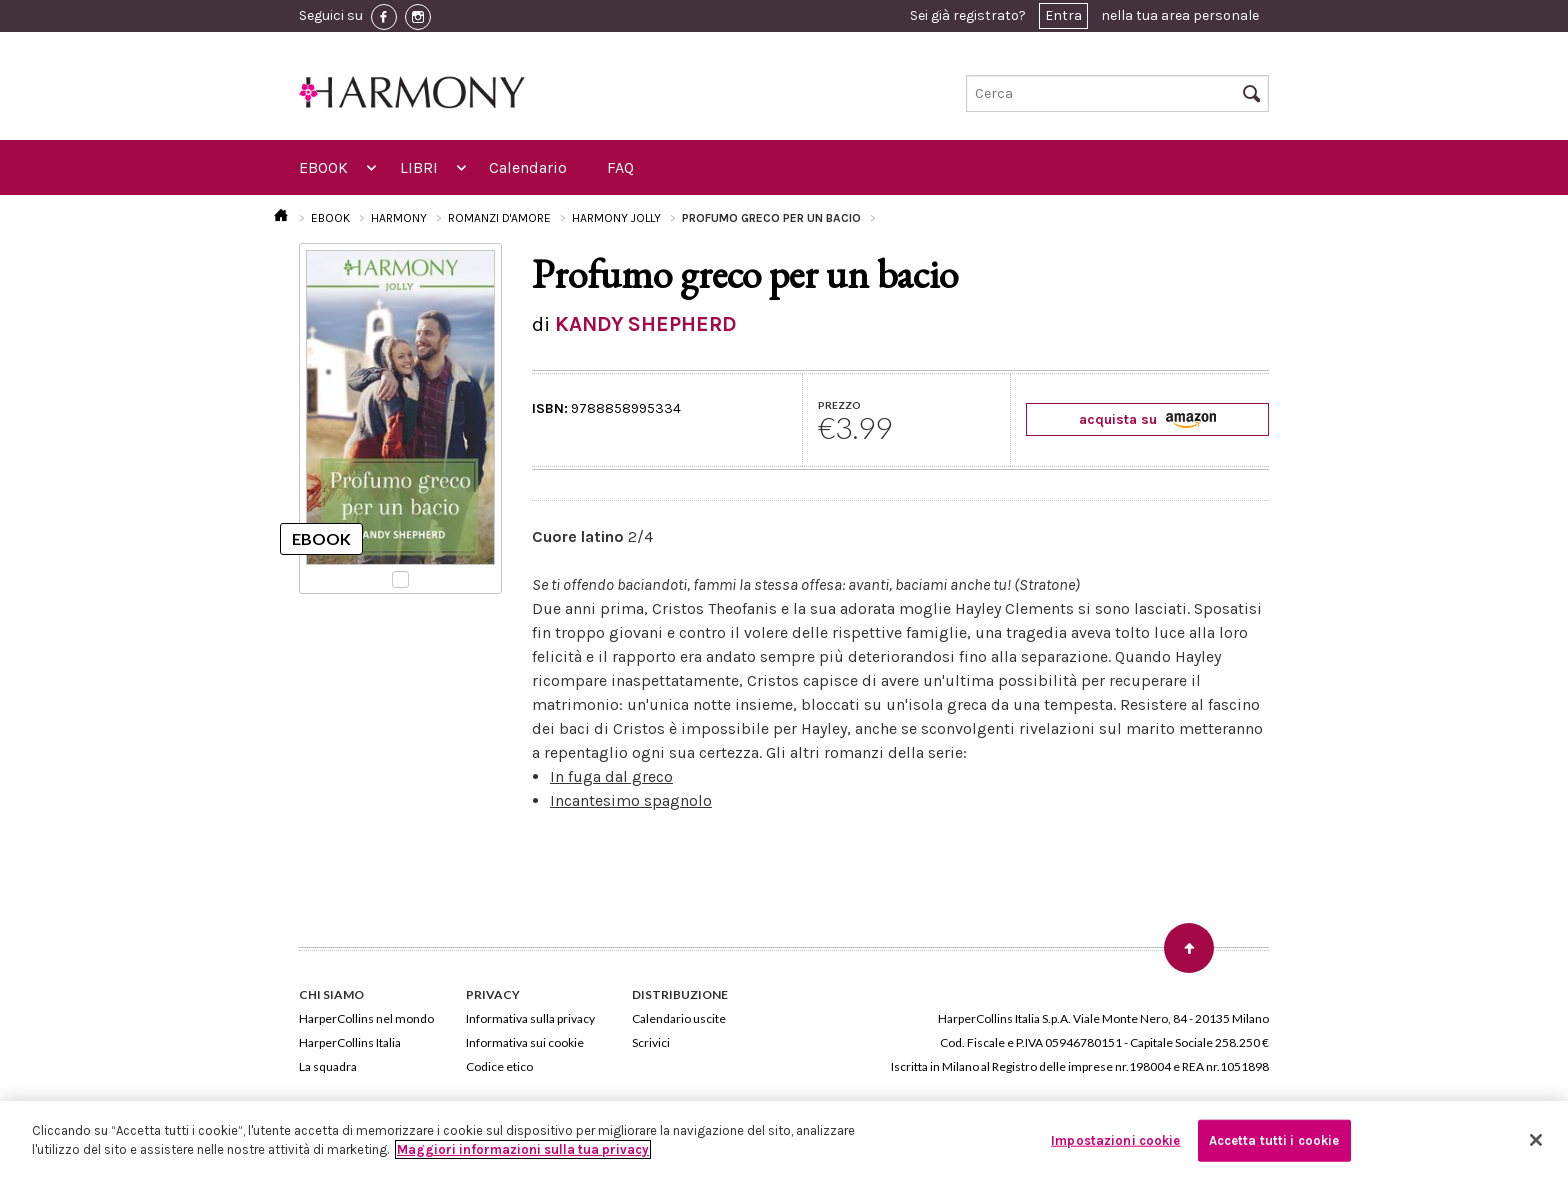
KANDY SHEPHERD (646, 324)
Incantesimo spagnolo (631, 800)
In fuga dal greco (611, 776)
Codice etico (499, 1066)
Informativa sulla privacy (530, 1018)
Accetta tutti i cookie (1274, 1140)
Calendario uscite (679, 1018)
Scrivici (651, 1042)
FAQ (620, 167)
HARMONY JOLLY (616, 218)
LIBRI (419, 167)
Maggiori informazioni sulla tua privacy (523, 1149)
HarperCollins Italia (350, 1042)
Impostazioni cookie (1115, 1140)
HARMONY (399, 218)
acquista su (1147, 419)
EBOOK (323, 167)
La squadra (328, 1066)
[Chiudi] (1536, 1140)
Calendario (528, 167)
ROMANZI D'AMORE (499, 218)
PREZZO (839, 405)
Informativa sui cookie (525, 1042)
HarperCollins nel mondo (366, 1018)
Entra (1063, 15)
